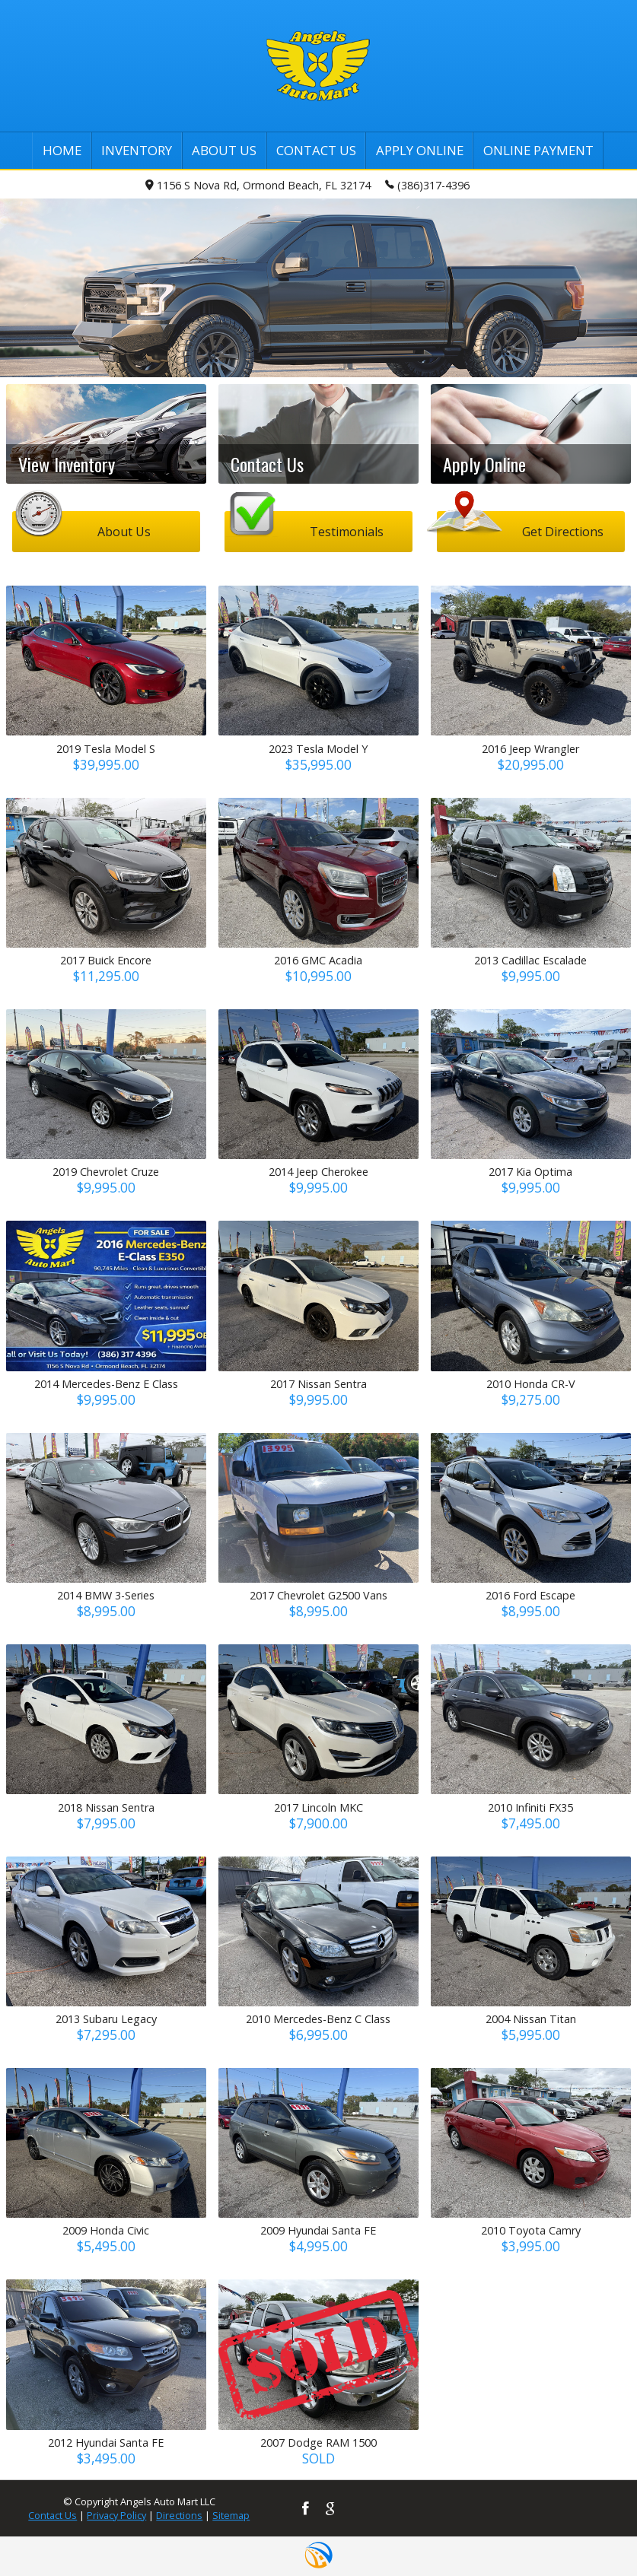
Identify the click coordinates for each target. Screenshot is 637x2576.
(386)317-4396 (427, 184)
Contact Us (52, 2515)
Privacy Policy (116, 2515)
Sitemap (231, 2515)
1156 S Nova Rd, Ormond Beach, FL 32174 (258, 185)
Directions (179, 2515)
